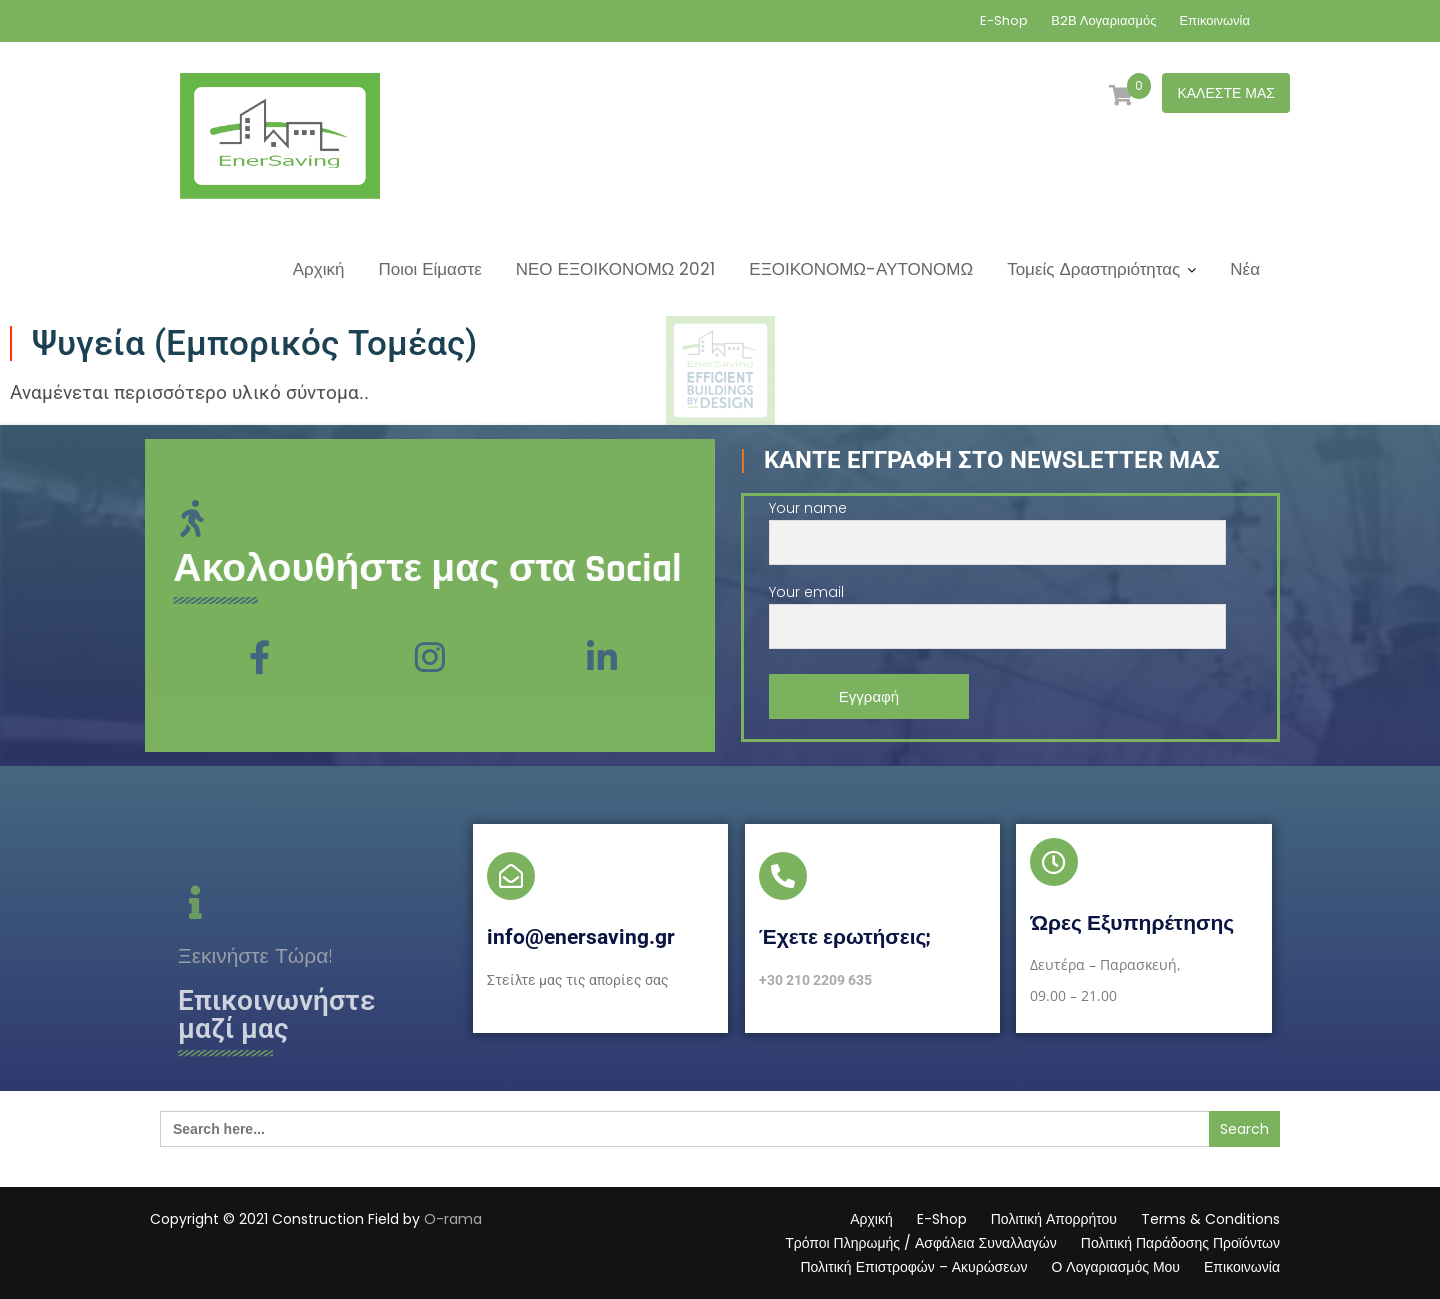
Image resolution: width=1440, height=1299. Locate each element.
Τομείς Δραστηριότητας (1093, 269)
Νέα (1245, 269)
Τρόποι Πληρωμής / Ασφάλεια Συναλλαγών (921, 1243)
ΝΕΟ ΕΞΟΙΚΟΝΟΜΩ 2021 (616, 269)
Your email (997, 609)
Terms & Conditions (1210, 1219)
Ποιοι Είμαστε (429, 269)
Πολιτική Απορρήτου (1054, 1219)
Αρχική (319, 269)
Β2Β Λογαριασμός (1103, 20)
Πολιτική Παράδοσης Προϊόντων (1180, 1243)
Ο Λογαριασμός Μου (1115, 1267)
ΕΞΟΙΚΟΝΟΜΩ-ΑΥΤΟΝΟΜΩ (861, 269)
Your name (997, 525)
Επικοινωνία (1214, 20)
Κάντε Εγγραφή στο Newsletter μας (992, 460)
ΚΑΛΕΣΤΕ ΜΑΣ (1226, 93)
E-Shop (1004, 20)
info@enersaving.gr (581, 937)
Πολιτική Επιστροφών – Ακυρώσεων (913, 1267)
